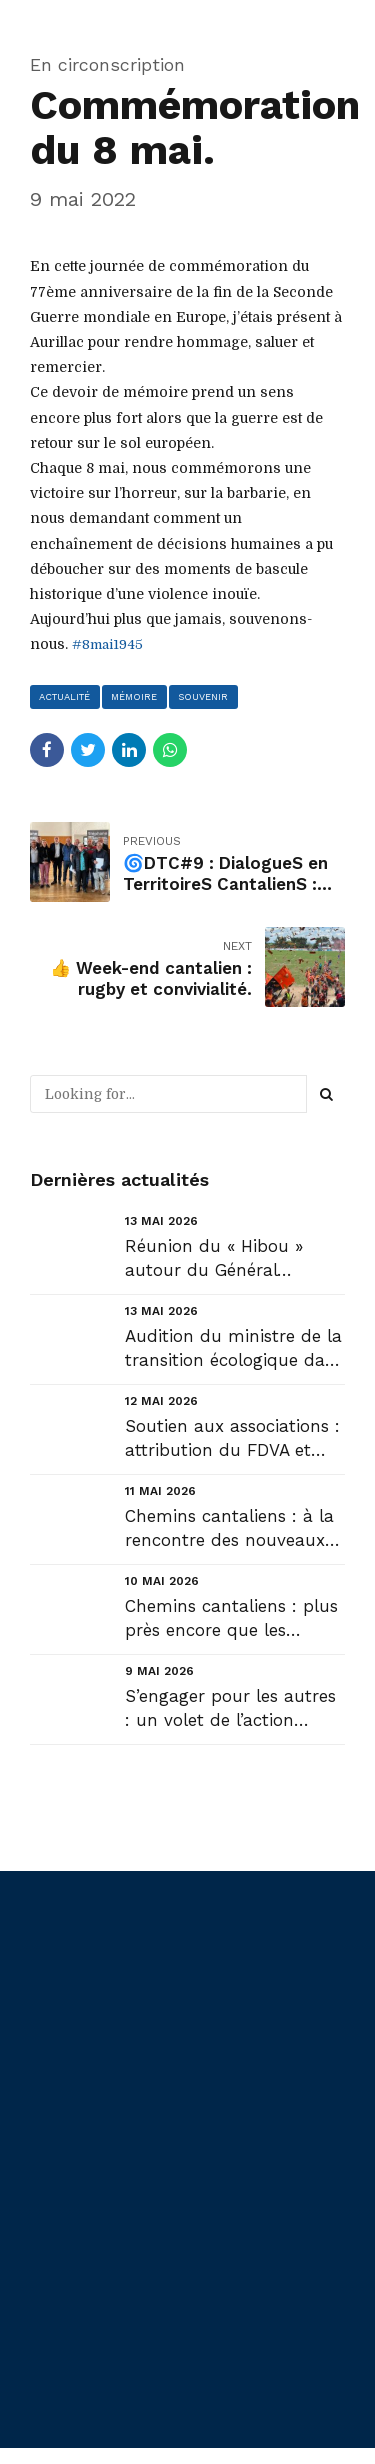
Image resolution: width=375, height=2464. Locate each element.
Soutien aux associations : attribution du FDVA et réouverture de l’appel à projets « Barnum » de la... (233, 1440)
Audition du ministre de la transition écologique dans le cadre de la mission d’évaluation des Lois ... (234, 1350)
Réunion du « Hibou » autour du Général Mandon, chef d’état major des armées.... (235, 1260)
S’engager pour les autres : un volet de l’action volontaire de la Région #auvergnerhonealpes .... (230, 1710)
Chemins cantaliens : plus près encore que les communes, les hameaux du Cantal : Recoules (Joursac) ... (231, 1620)
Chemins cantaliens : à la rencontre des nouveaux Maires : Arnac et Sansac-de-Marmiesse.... (232, 1530)
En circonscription (107, 64)
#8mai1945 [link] (109, 644)
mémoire (136, 696)
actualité (65, 696)
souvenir (207, 696)
